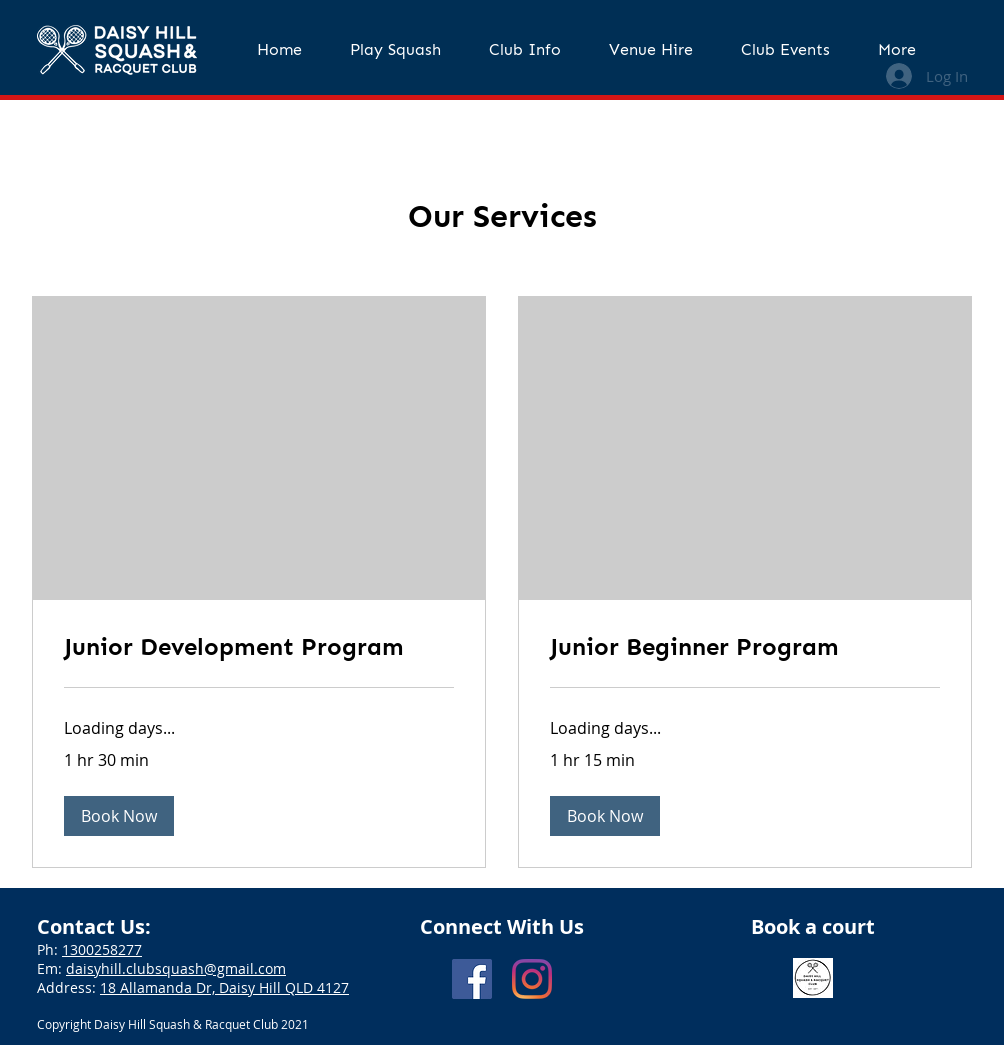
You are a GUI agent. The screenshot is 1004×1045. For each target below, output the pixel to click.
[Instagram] (532, 979)
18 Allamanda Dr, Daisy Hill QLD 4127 (224, 987)
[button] (395, 50)
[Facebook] (472, 979)
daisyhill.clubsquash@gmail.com (176, 968)
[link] (259, 647)
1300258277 (102, 949)
